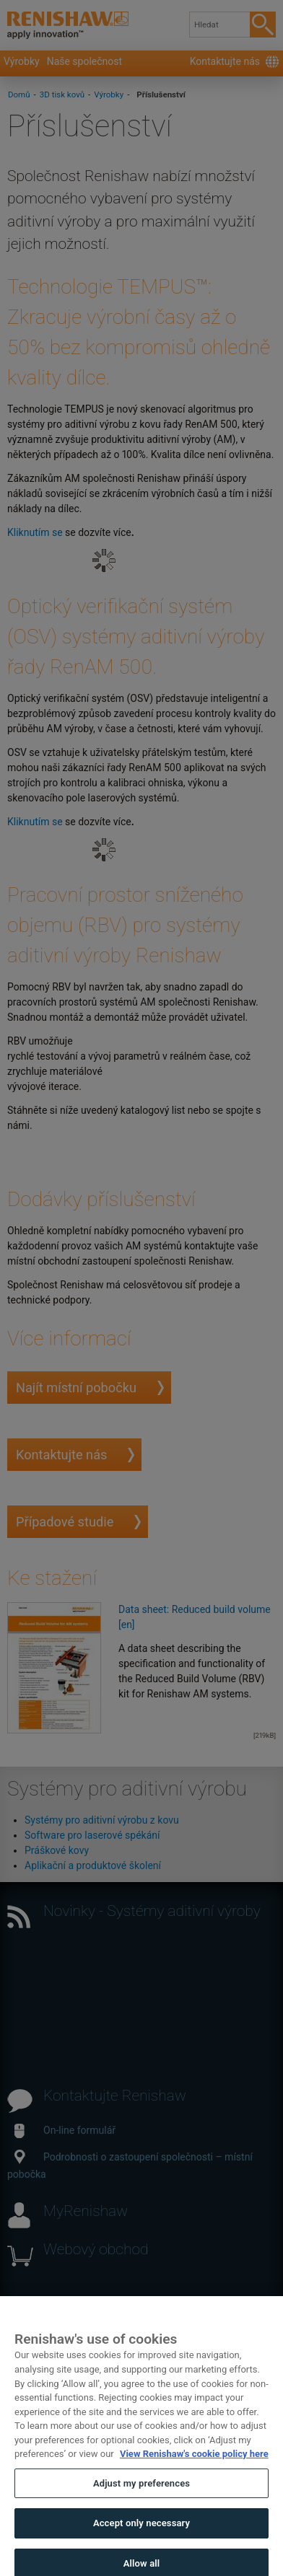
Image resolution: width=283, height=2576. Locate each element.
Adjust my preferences (141, 2494)
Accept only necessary (141, 2534)
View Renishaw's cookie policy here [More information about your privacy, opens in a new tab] (194, 2465)
